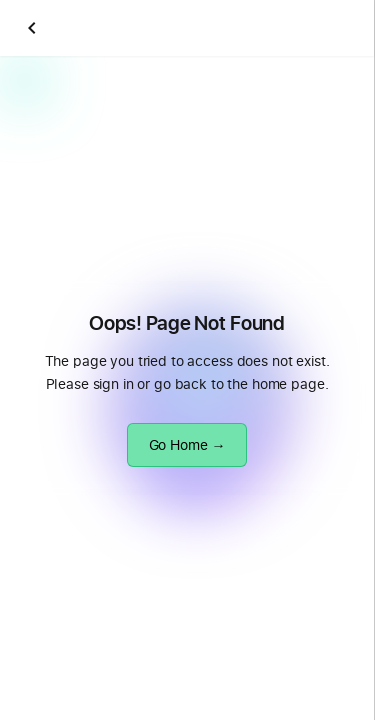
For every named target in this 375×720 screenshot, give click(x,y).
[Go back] (32, 28)
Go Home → (187, 444)
